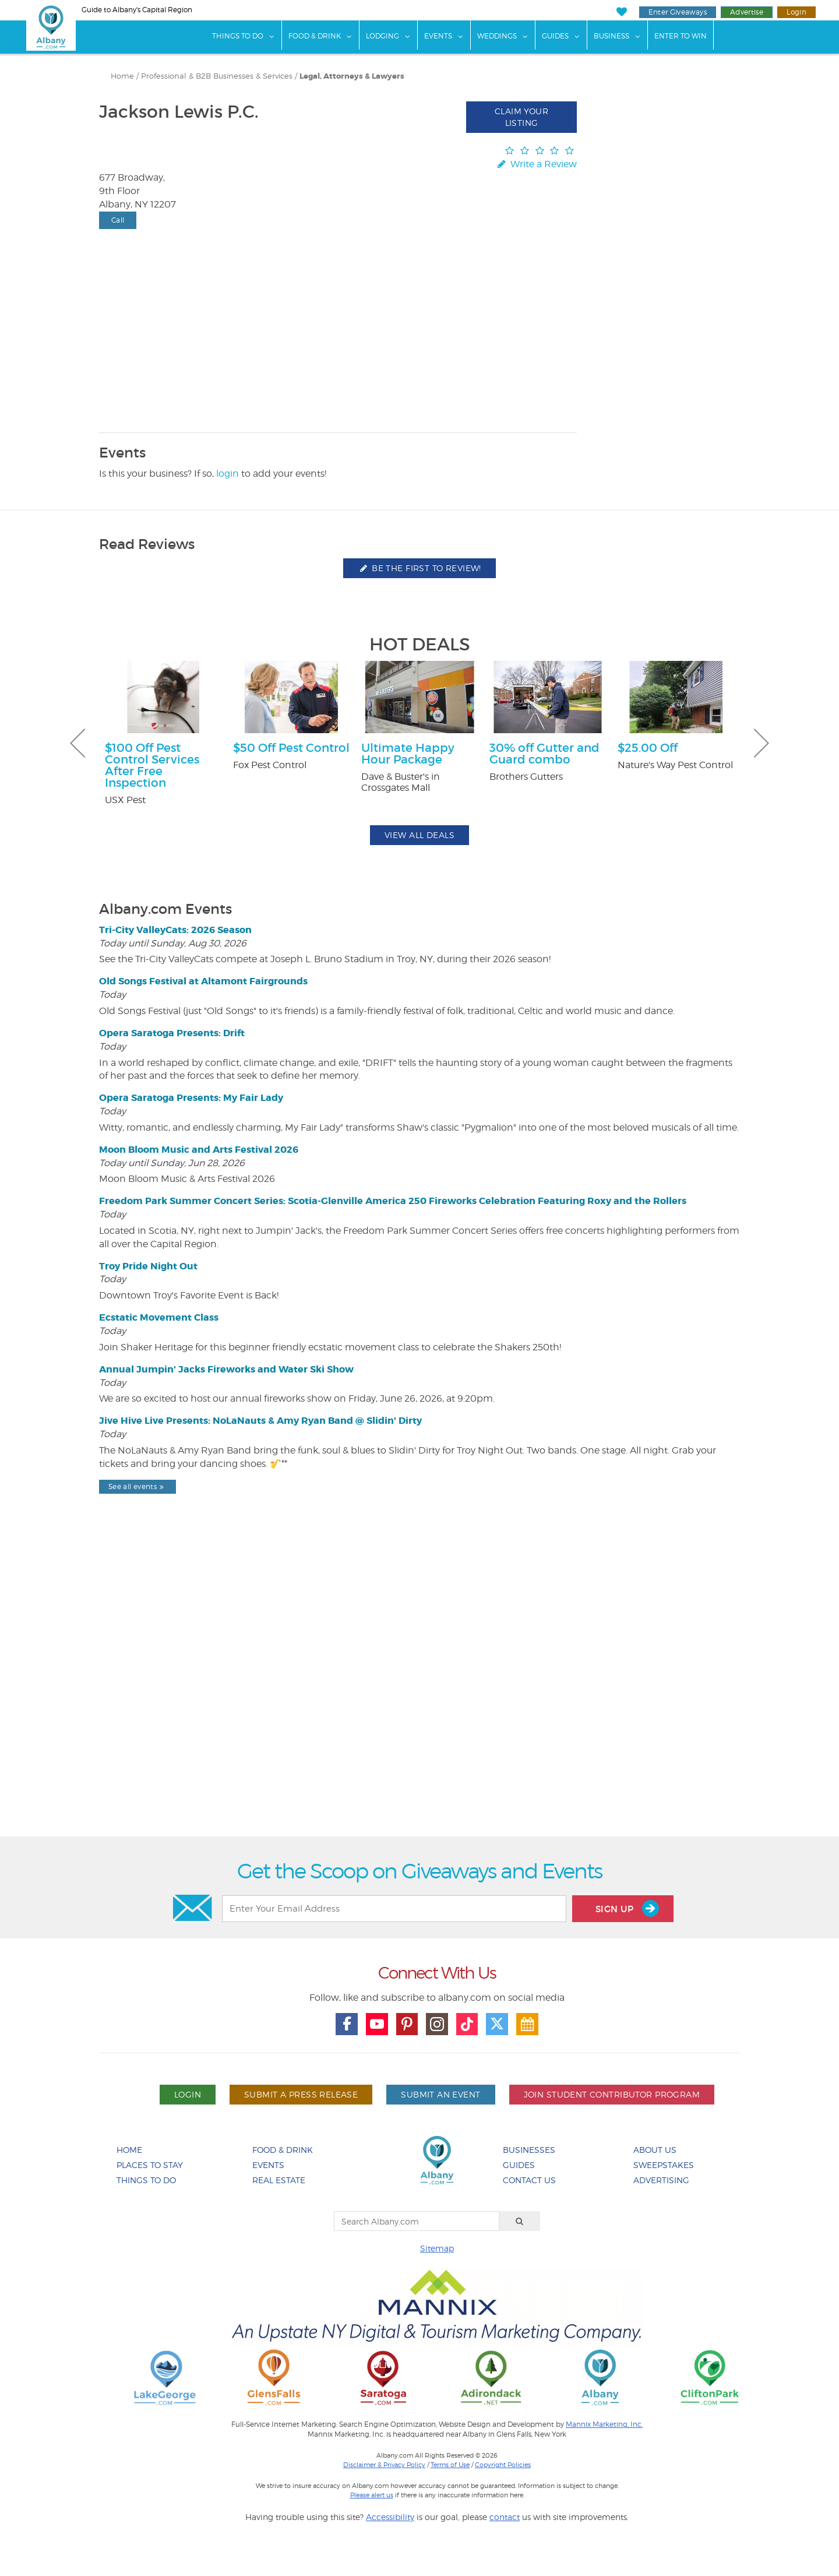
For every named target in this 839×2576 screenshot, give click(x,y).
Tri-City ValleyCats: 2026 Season (175, 930)
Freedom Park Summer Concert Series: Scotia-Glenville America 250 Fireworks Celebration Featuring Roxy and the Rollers (392, 1201)
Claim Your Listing (521, 117)
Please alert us (371, 2495)
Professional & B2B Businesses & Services (216, 76)
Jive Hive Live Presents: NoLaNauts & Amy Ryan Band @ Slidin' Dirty (260, 1420)
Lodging (382, 35)
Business (611, 35)
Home (122, 76)
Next (761, 743)
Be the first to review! (419, 568)
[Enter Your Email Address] (394, 1908)
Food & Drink (314, 35)
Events (438, 35)
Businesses (529, 2150)
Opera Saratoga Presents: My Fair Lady (191, 1098)
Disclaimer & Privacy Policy (384, 2465)
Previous (77, 743)
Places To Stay (150, 2165)
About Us (654, 2150)
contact (504, 2517)
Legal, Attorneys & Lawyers (351, 76)
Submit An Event (440, 2094)
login (227, 473)
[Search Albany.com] (416, 2221)
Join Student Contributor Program (612, 2094)
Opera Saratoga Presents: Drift (172, 1033)
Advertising (661, 2180)
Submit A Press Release (301, 2094)
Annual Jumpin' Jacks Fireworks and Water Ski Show (226, 1369)
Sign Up (627, 1908)
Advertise (746, 12)
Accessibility (390, 2517)
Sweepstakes (663, 2165)
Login (796, 12)
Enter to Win (680, 35)
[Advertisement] (419, 1695)
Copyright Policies (503, 2465)
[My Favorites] (621, 12)
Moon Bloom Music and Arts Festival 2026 (198, 1149)
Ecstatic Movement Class (158, 1317)
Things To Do (237, 35)
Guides (555, 35)
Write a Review (536, 164)
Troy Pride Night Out (148, 1266)
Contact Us (529, 2180)
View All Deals (419, 835)
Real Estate (278, 2180)
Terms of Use (450, 2465)
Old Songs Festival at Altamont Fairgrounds (203, 981)
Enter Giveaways (677, 12)
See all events (137, 1486)
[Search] (519, 2221)
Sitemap (437, 2248)
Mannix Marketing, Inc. (604, 2424)
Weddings (497, 35)
